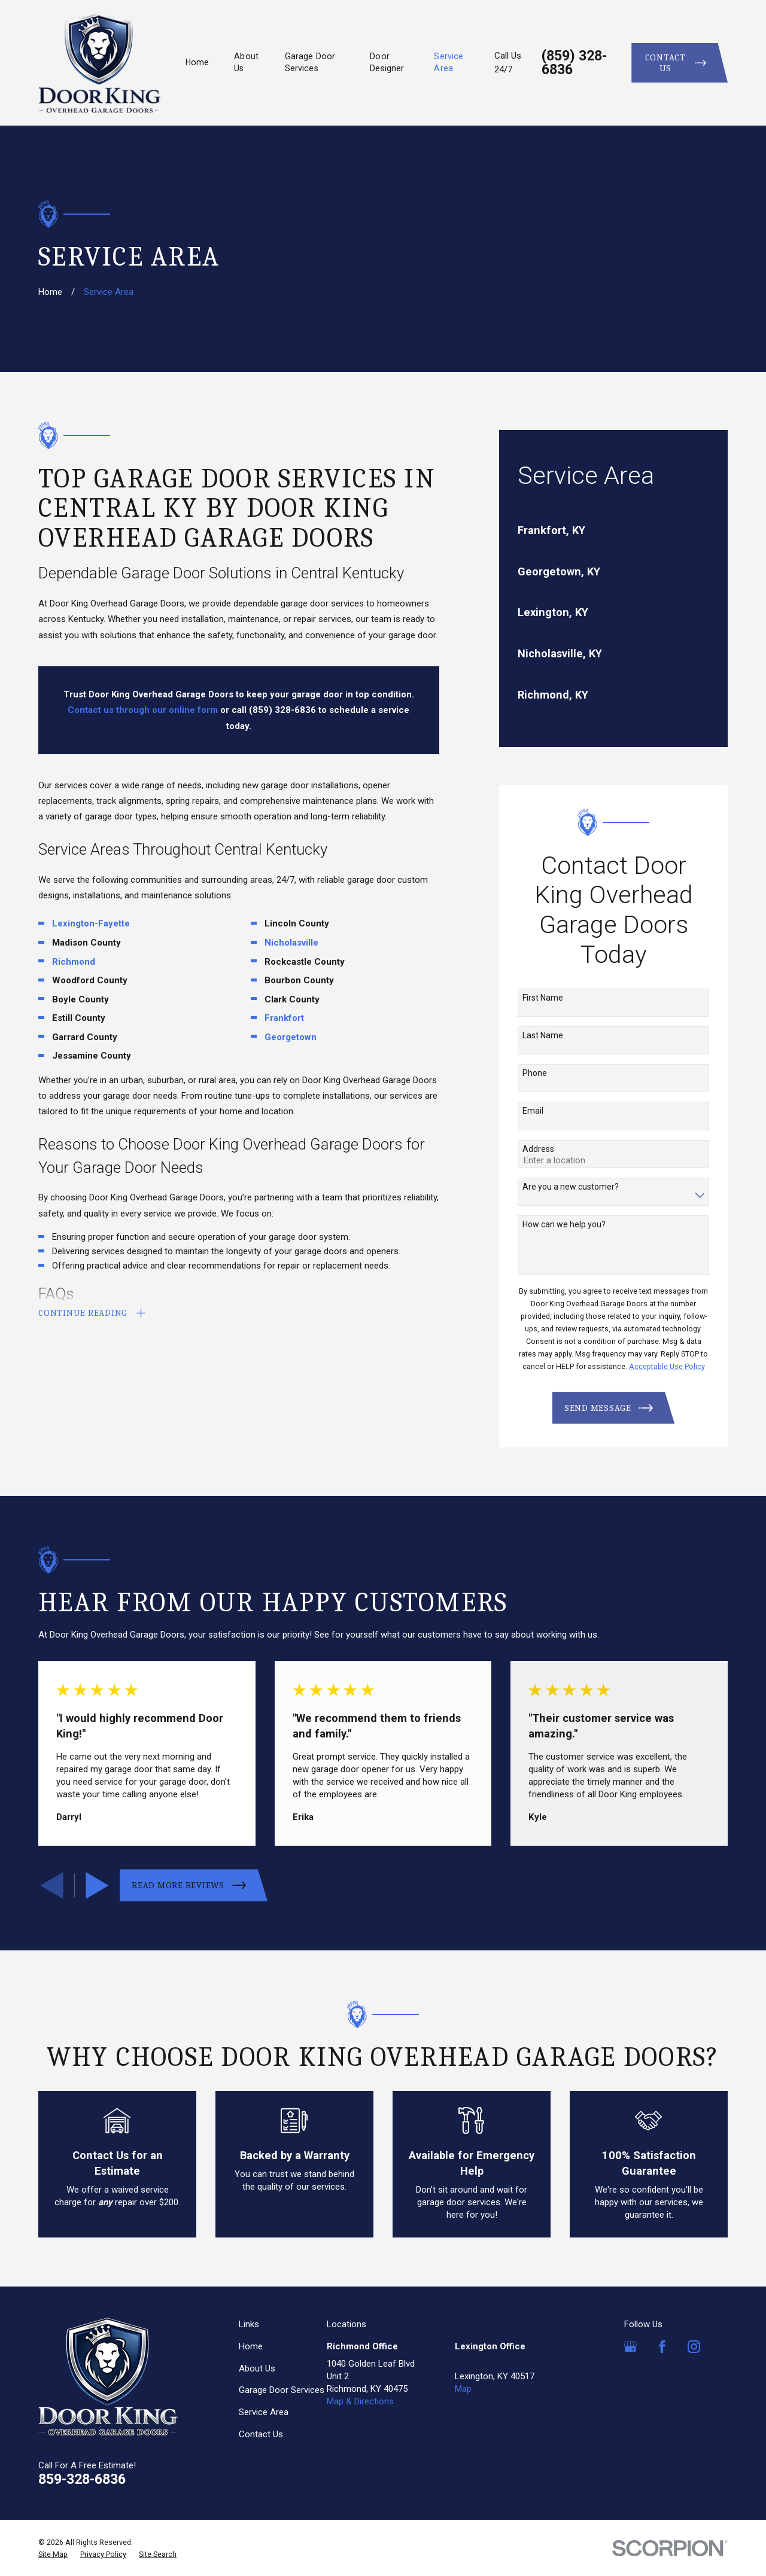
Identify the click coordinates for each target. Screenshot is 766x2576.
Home (251, 2346)
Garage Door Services (281, 2390)
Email (532, 1110)
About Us (257, 2368)
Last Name (542, 1035)
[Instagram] (694, 2346)
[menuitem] (614, 530)
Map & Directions (360, 2401)
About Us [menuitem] (246, 62)
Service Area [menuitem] (448, 62)
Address (538, 1149)
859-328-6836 (82, 2479)
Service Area (263, 2412)
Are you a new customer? (570, 1186)
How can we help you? (564, 1224)
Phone (534, 1073)
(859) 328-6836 (574, 63)
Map (463, 2388)
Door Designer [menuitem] (387, 62)
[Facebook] (662, 2346)
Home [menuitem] (197, 62)
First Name (542, 997)
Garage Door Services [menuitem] (310, 62)
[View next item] (97, 1885)
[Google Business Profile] (630, 2346)
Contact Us (261, 2434)
